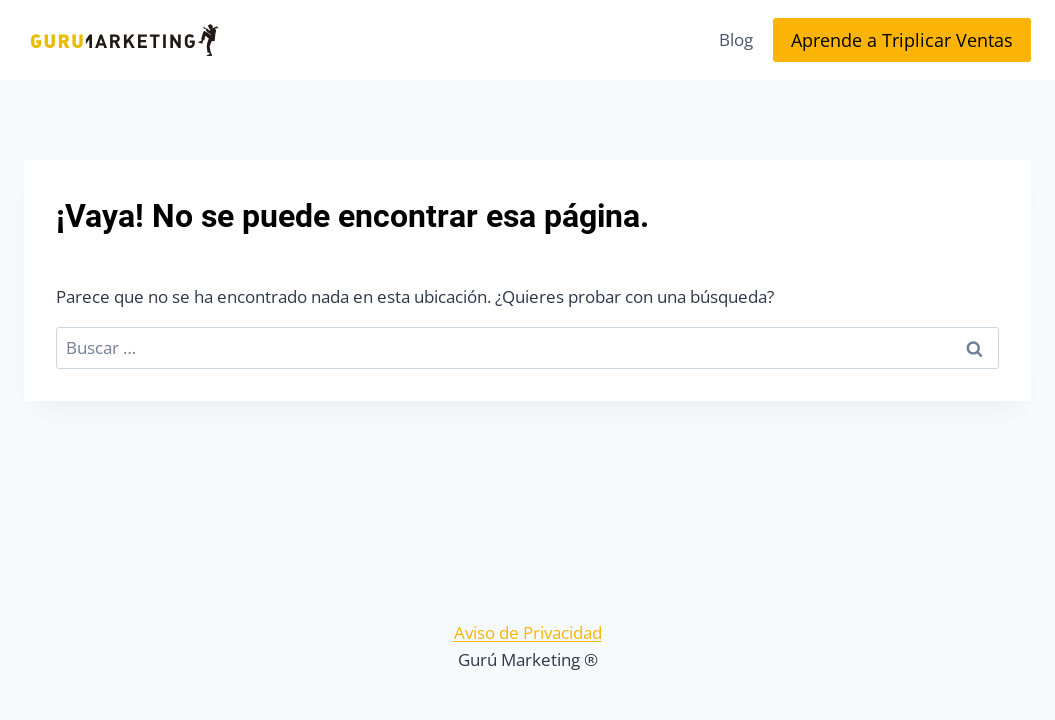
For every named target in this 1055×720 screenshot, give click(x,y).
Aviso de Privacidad (528, 632)
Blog (736, 39)
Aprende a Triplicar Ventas (902, 40)
